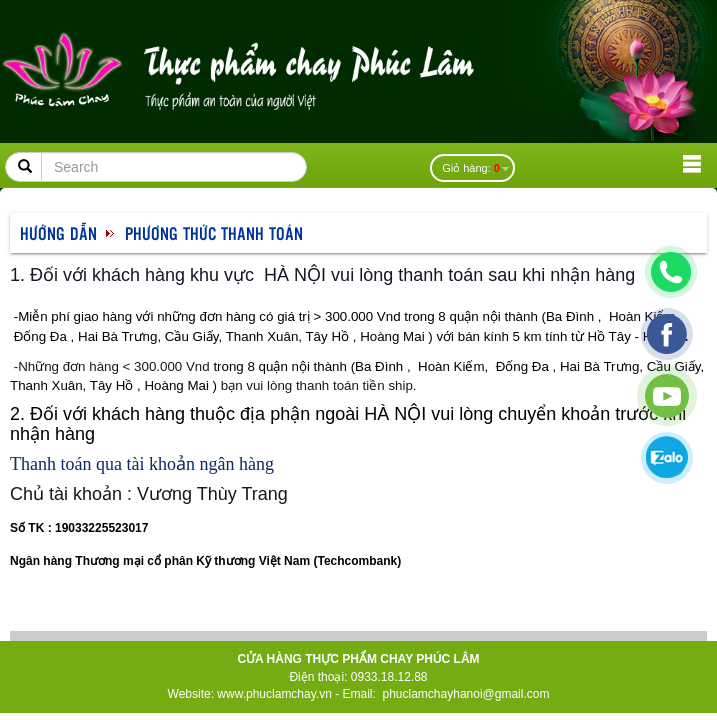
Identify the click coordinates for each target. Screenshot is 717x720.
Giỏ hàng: (471, 168)
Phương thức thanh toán (214, 233)
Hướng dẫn (58, 233)
